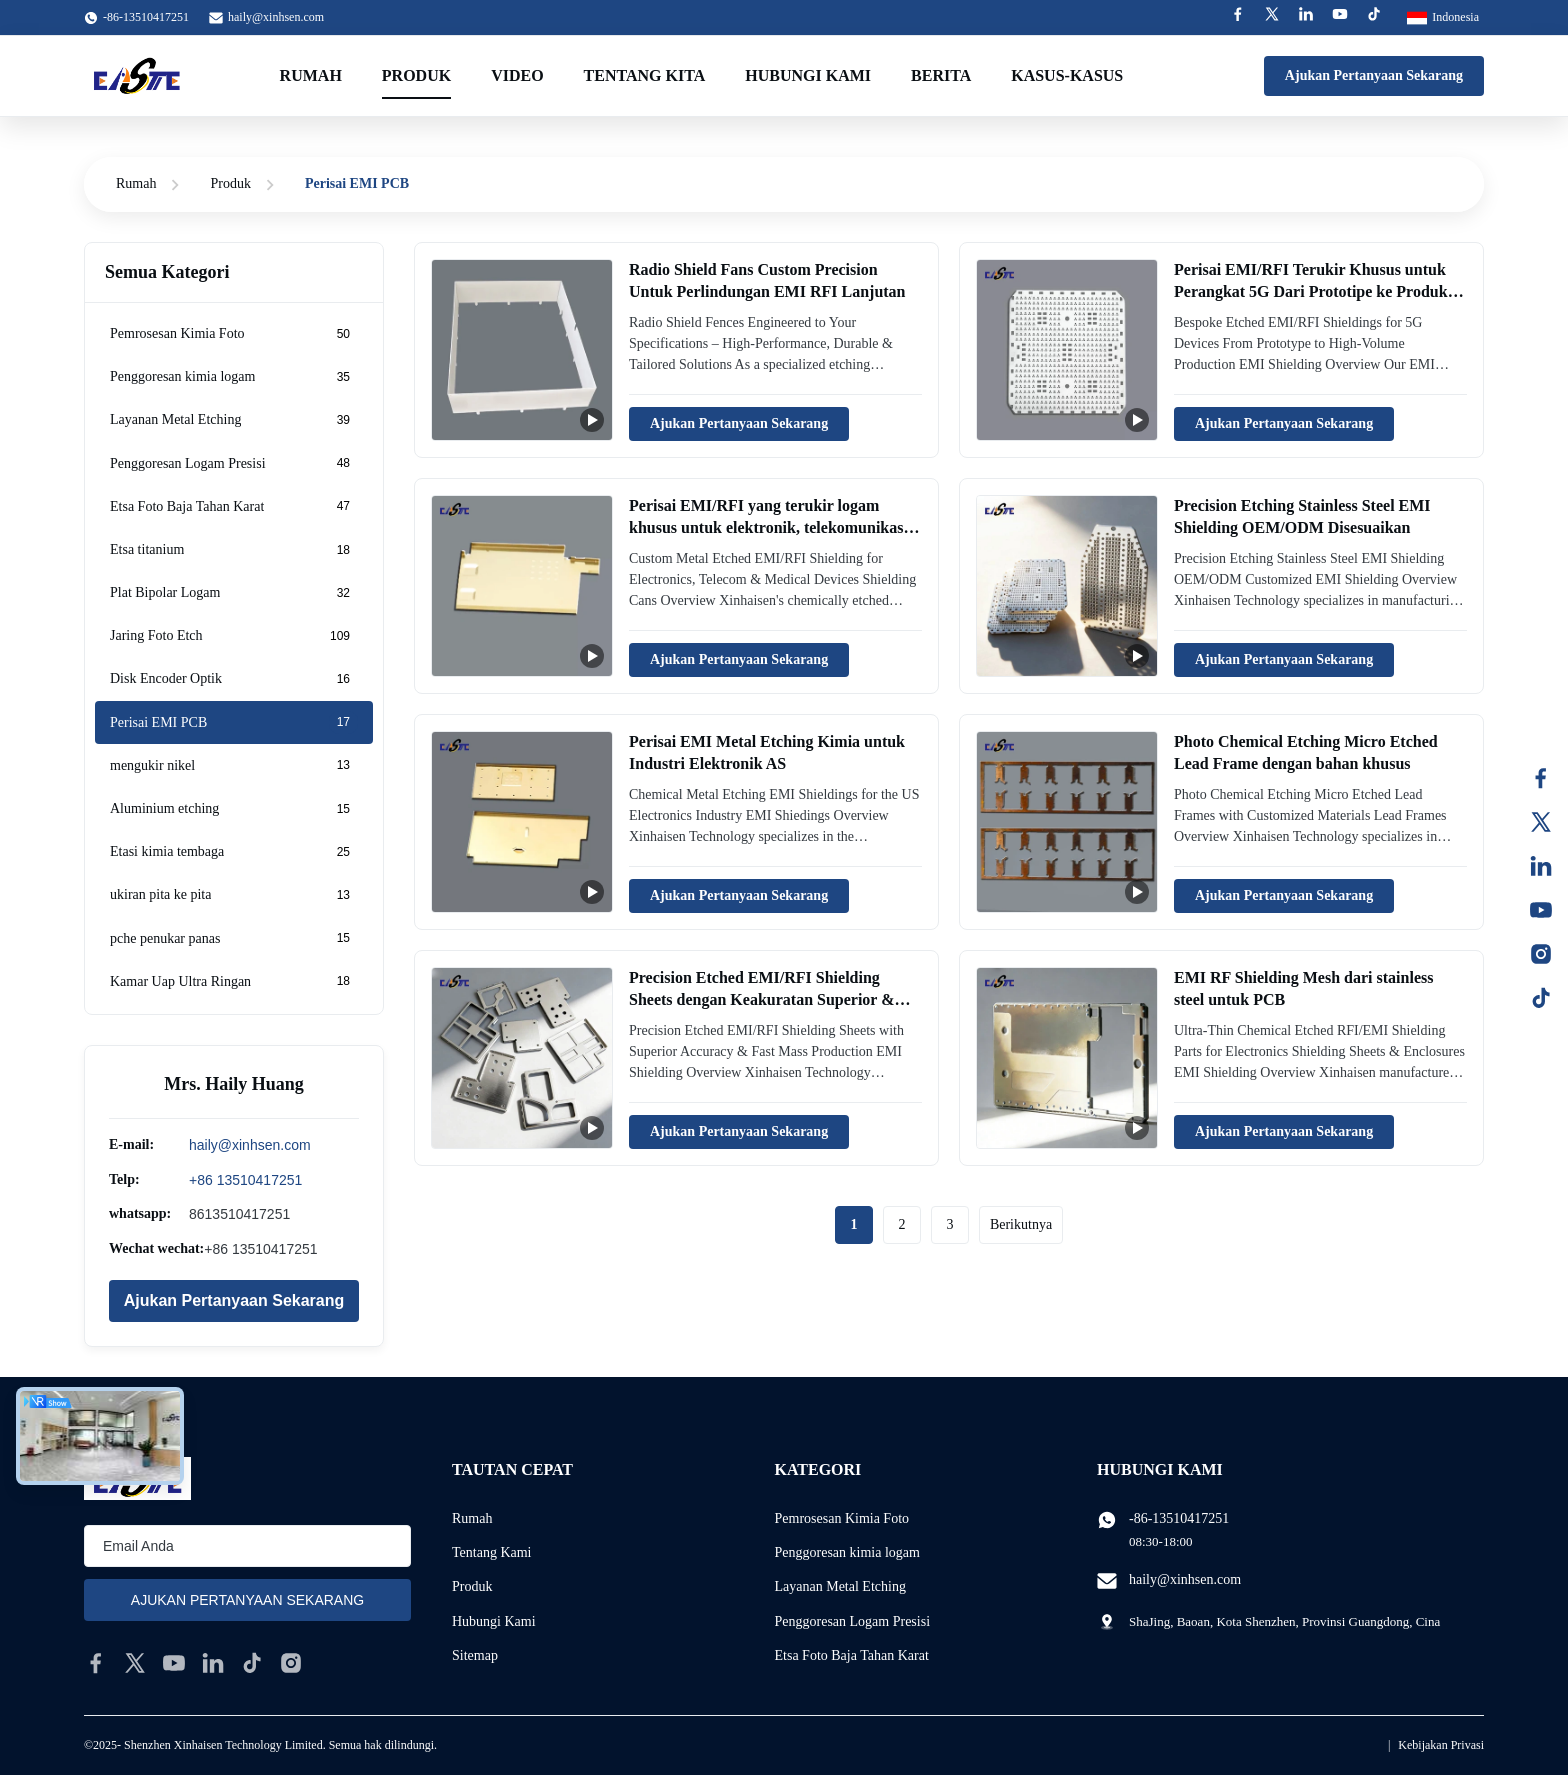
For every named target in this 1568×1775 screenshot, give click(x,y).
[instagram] (291, 1663)
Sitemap (475, 1655)
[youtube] (174, 1663)
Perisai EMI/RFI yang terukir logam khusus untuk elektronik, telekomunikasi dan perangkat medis (768, 528)
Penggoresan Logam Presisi (853, 1621)
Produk (416, 75)
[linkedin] (213, 1663)
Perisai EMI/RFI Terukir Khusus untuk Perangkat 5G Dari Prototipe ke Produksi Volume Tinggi (1316, 292)
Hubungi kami (808, 75)
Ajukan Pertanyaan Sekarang (1374, 75)
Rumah (311, 75)
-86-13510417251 (1179, 1518)
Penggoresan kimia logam (847, 1552)
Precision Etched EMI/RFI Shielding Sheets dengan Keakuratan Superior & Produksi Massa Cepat (762, 1000)
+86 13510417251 (245, 1180)
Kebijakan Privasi (1441, 1745)
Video (517, 75)
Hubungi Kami (494, 1621)
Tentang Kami (492, 1552)
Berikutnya (1021, 1224)
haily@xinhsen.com (276, 17)
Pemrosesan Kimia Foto (842, 1518)
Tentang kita (645, 75)
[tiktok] (252, 1663)
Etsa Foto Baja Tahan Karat (852, 1655)
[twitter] (135, 1663)
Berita (941, 75)
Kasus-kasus (1067, 75)
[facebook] (96, 1663)
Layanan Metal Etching (840, 1586)
